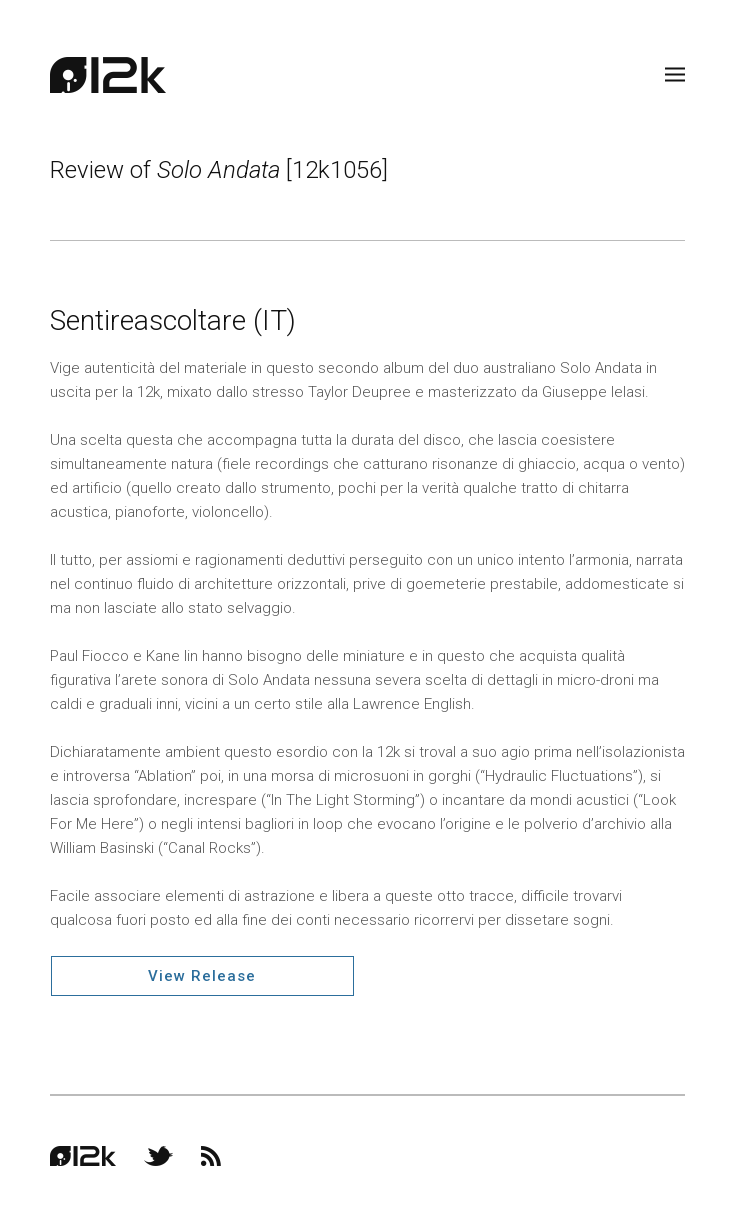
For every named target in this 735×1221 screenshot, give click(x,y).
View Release (202, 976)
